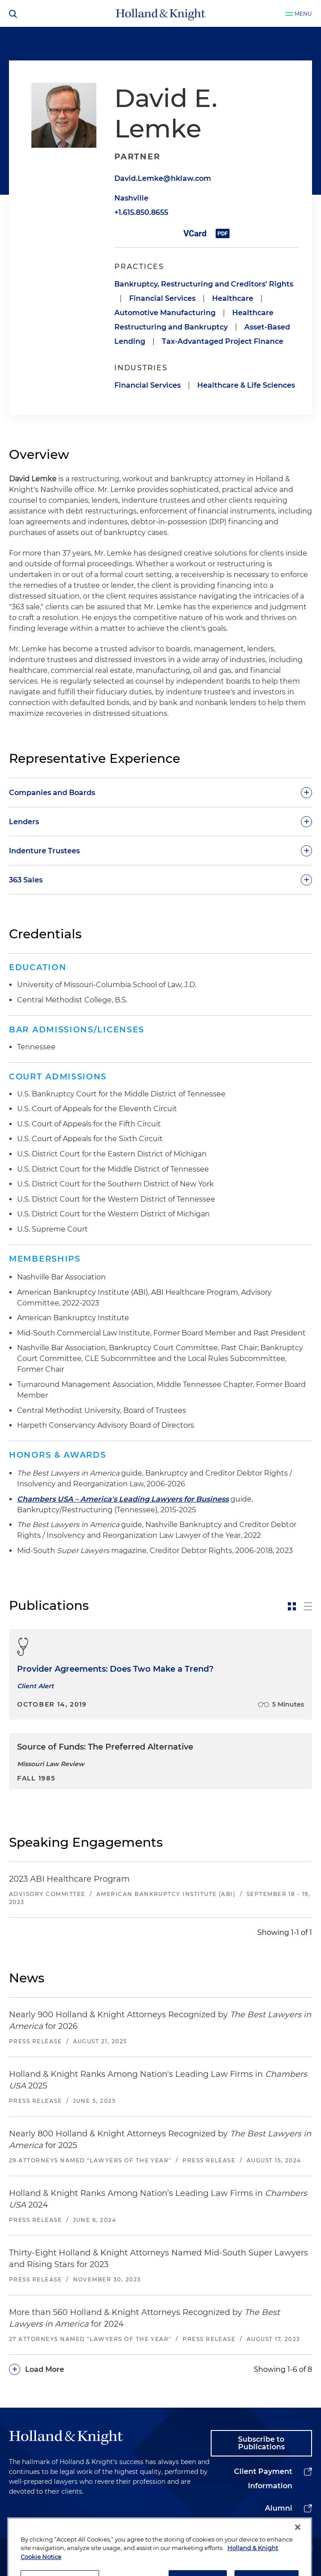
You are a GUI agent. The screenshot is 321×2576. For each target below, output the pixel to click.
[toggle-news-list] (308, 1606)
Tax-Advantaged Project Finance (222, 341)
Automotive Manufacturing (165, 312)
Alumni (278, 2508)
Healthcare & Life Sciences (246, 385)
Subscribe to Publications (261, 2443)
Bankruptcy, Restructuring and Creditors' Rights (203, 284)
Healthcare (232, 298)
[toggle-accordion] (160, 792)
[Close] (298, 2556)
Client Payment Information (263, 2478)
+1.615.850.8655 (141, 212)
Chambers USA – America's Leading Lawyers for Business (123, 1499)
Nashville (131, 198)
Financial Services (162, 298)
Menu (303, 13)
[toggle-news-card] (292, 1606)
